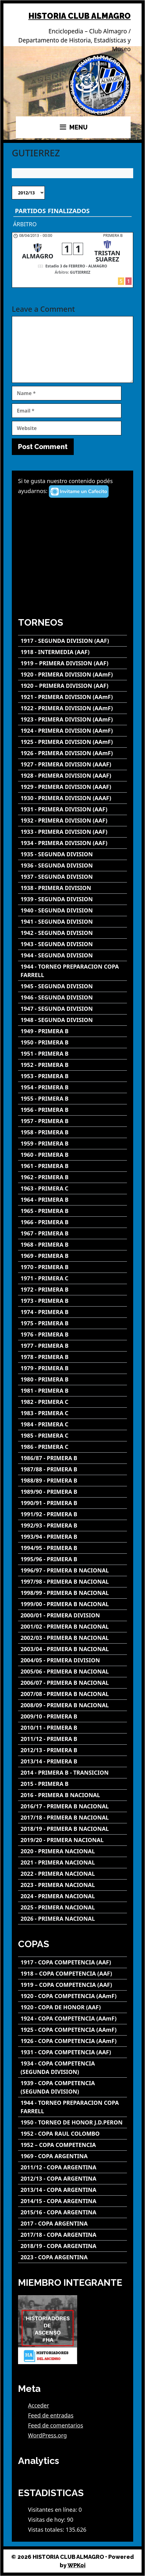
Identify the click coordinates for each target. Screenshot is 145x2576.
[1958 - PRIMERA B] (72, 1132)
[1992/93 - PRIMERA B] (72, 1525)
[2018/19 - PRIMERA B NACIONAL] (72, 1828)
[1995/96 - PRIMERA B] (72, 1559)
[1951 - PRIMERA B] (72, 1053)
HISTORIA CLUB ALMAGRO (79, 16)
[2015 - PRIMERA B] (72, 1783)
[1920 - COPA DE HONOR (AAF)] (72, 2007)
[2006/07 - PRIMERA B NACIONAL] (72, 1682)
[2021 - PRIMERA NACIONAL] (72, 1862)
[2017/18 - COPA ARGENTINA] (72, 2234)
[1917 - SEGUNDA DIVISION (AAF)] (72, 640)
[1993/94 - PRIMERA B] (72, 1536)
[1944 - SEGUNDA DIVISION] (72, 955)
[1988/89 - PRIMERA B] (72, 1480)
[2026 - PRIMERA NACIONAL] (72, 1918)
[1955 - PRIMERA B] (72, 1098)
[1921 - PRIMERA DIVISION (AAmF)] (72, 697)
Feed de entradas (50, 2415)
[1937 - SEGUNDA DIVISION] (72, 876)
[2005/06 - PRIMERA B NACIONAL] (72, 1671)
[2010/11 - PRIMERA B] (72, 1727)
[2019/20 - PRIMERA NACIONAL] (72, 1840)
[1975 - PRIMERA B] (72, 1323)
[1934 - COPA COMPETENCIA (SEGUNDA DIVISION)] (72, 2067)
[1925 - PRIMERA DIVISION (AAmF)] (72, 741)
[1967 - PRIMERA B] (72, 1233)
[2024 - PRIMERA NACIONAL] (72, 1896)
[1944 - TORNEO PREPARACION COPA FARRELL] (72, 970)
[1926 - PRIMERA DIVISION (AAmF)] (72, 753)
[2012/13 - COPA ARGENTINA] (72, 2178)
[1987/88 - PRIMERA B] (72, 1469)
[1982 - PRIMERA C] (72, 1401)
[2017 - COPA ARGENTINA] (72, 2223)
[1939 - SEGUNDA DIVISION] (72, 899)
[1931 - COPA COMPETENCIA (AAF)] (72, 2052)
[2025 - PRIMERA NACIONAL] (72, 1907)
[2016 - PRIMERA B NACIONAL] (72, 1795)
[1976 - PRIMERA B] (72, 1334)
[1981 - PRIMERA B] (72, 1390)
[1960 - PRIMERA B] (72, 1154)
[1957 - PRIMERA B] (72, 1121)
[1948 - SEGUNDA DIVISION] (72, 1019)
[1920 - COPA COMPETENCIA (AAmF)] (72, 1996)
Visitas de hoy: (47, 2519)
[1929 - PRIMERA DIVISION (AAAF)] (72, 786)
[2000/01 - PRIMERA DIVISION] (72, 1615)
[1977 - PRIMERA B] (72, 1345)
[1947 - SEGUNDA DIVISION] (72, 1008)
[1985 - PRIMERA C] (72, 1435)
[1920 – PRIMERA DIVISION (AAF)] (72, 685)
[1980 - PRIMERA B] (72, 1379)
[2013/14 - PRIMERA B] (72, 1761)
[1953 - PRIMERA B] (72, 1076)
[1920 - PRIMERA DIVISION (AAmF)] (72, 674)
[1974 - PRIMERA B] (72, 1312)
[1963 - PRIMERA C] (72, 1188)
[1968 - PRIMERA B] (72, 1244)
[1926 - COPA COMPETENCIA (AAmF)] (72, 2041)
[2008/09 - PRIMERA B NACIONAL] (72, 1705)
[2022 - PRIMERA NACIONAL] (72, 1873)
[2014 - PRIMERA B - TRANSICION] (72, 1772)
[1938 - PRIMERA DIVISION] (72, 887)
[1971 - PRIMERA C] (72, 1278)
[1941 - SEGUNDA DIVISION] (72, 921)
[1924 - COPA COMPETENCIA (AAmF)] (72, 2018)
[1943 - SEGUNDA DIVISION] (72, 944)
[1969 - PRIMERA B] (72, 1255)
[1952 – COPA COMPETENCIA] (72, 2144)
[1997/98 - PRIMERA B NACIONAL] (72, 1581)
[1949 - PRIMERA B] (72, 1031)
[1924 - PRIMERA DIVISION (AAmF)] (72, 730)
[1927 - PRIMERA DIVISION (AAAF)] (72, 764)
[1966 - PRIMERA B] (72, 1222)
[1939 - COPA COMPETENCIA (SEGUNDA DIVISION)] (72, 2087)
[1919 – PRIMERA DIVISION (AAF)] (72, 663)
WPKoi (77, 2565)
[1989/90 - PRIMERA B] (72, 1491)
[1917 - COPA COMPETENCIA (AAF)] (72, 1962)
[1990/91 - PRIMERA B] (72, 1503)
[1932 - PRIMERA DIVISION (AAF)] (72, 820)
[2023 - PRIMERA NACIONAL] (72, 1884)
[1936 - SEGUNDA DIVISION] (72, 865)
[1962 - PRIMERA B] (72, 1177)
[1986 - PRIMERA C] (72, 1446)
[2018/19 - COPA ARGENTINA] (72, 2246)
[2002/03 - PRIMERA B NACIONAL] (72, 1637)
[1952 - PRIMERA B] (72, 1064)
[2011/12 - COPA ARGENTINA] (72, 2167)
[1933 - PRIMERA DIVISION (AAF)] (72, 831)
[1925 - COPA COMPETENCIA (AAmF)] (72, 2029)
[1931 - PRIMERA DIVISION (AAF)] (72, 809)
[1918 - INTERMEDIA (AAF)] (72, 652)
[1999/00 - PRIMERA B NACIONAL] (72, 1604)
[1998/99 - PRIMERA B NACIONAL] (72, 1592)
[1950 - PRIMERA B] (72, 1042)
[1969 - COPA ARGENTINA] (72, 2156)
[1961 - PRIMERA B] (72, 1166)
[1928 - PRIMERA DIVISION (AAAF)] (72, 775)
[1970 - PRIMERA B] (72, 1267)
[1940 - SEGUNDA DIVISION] (72, 910)
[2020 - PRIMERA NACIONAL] (72, 1851)
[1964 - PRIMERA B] (72, 1199)
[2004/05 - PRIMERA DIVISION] (72, 1660)
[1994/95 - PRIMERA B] (72, 1547)
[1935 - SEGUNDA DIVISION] (72, 854)
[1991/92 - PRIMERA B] (72, 1514)
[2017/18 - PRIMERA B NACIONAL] (72, 1817)
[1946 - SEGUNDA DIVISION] (72, 997)
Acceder (38, 2405)
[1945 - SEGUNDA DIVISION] (72, 986)
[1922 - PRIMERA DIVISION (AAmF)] (72, 708)
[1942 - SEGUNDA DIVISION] (72, 932)
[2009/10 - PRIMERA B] (72, 1716)
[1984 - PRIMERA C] (72, 1424)
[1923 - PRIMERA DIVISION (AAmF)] (72, 719)
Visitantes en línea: (53, 2509)
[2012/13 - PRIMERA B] (72, 1750)
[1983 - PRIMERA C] (72, 1413)
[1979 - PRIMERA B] (72, 1368)
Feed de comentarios (55, 2425)
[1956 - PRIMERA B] (72, 1109)
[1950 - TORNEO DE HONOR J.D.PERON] (72, 2122)
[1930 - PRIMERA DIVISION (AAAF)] (72, 798)
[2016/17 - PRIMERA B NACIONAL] (72, 1806)
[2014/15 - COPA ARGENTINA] (72, 2201)
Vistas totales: (47, 2529)
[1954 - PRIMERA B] (72, 1087)
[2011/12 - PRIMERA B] (72, 1738)
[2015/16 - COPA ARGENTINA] (72, 2212)
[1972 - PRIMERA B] (72, 1289)
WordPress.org (47, 2435)
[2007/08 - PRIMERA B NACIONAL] (72, 1694)
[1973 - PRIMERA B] (72, 1300)
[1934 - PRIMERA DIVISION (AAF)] (72, 843)
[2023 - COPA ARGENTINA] (72, 2257)
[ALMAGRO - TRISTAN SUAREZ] (72, 259)
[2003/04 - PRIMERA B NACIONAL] (72, 1649)
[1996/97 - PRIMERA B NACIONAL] (72, 1570)
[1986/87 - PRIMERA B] (72, 1458)
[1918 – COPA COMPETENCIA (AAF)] (72, 1973)
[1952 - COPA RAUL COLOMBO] (72, 2133)
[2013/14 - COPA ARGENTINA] (72, 2189)
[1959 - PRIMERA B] (72, 1143)
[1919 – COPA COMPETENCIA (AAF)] (72, 1984)
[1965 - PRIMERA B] (72, 1210)
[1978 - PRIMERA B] (72, 1357)
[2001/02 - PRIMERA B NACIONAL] (72, 1626)
